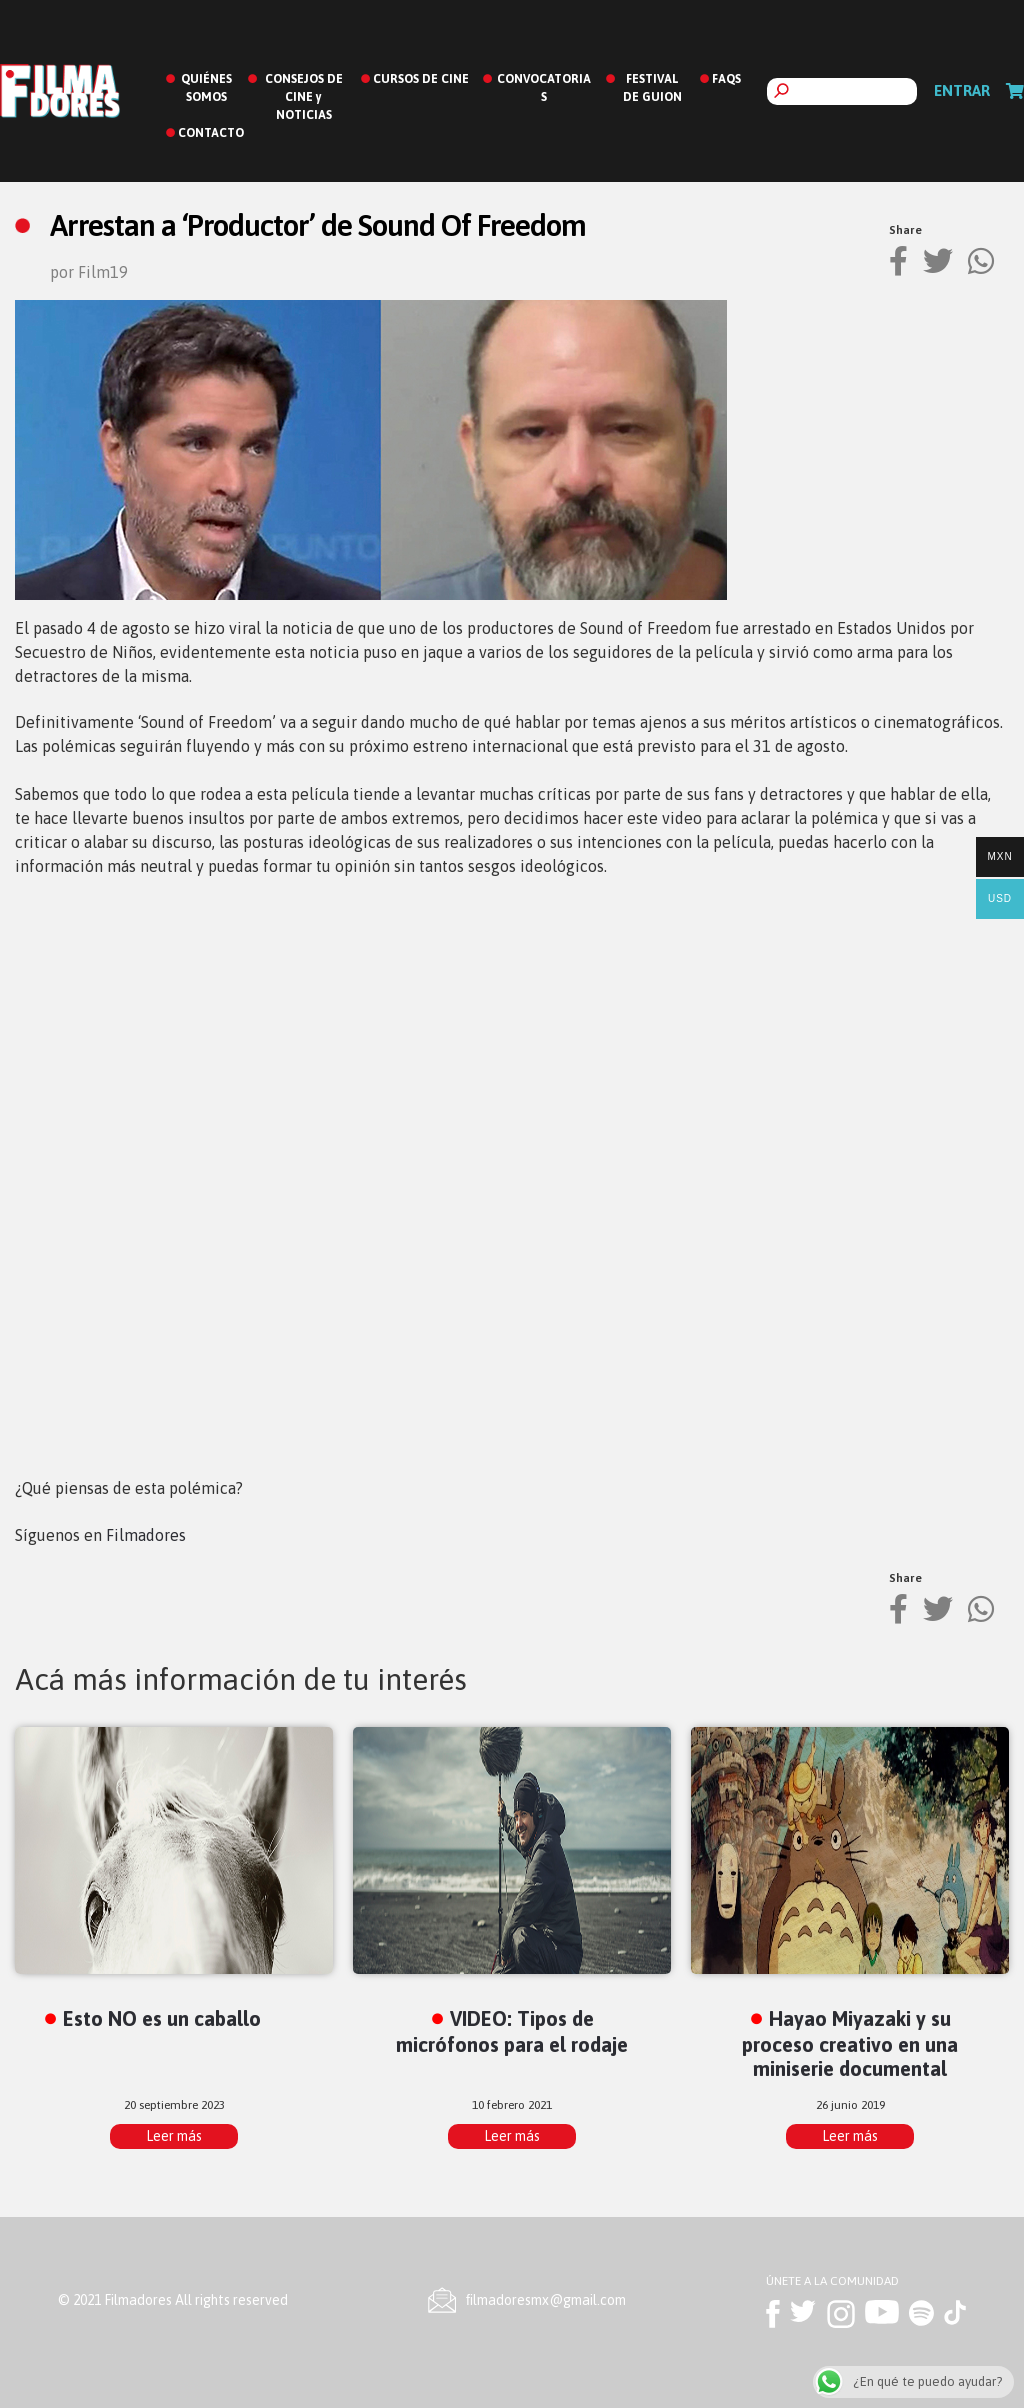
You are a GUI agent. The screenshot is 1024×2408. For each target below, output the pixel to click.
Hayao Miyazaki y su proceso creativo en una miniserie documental (850, 2043)
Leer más (174, 2136)
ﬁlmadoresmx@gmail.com (546, 2300)
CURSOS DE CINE (421, 79)
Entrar (962, 90)
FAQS (726, 79)
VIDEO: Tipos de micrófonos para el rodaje (512, 2031)
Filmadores (146, 1535)
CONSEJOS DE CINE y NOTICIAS (304, 97)
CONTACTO (211, 133)
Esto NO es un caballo (162, 2018)
